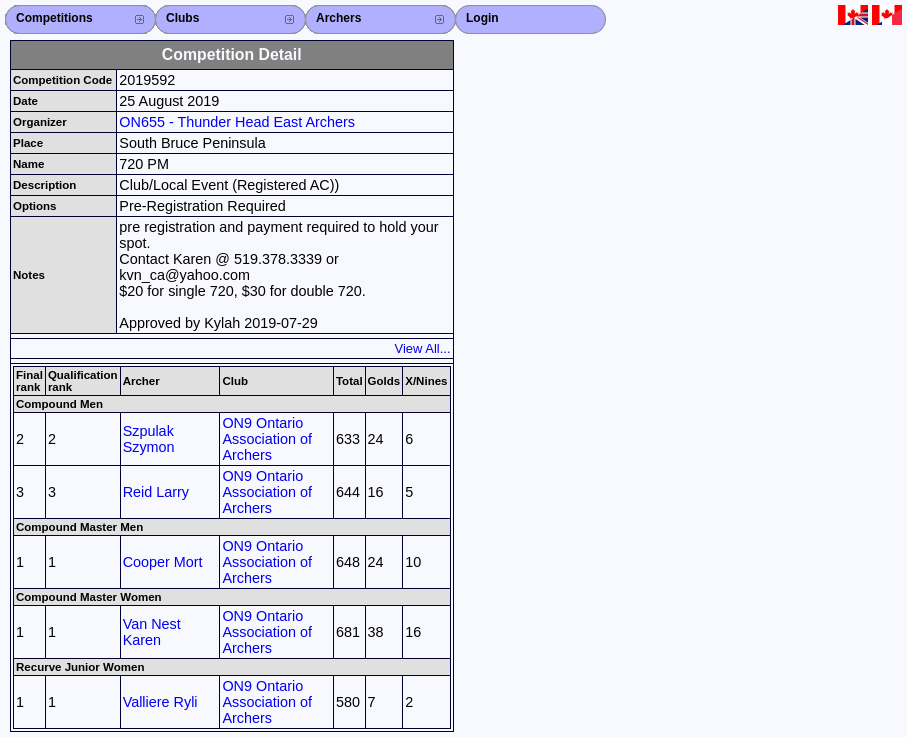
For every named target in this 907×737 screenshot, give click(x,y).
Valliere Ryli (160, 702)
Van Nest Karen (152, 632)
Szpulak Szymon (149, 439)
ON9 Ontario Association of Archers (267, 439)
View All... (423, 348)
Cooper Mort (163, 562)
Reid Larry (156, 492)
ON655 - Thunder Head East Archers (237, 122)
